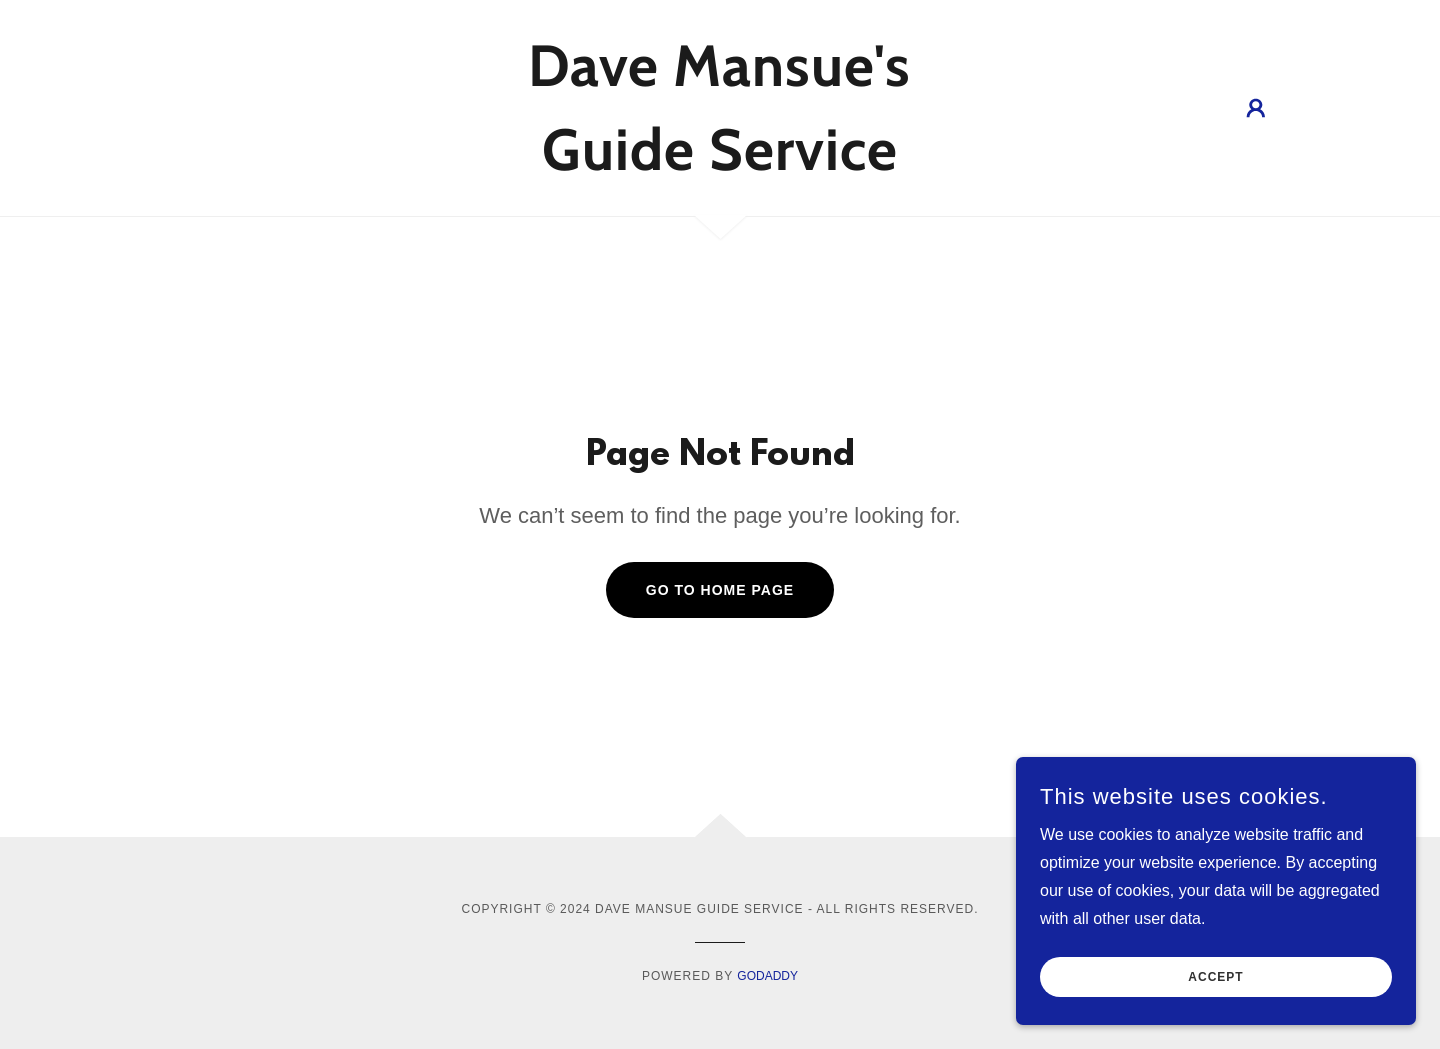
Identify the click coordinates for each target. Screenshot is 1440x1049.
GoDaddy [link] (767, 976)
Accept (1215, 1005)
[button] (1256, 108)
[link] (720, 164)
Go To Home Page (720, 590)
